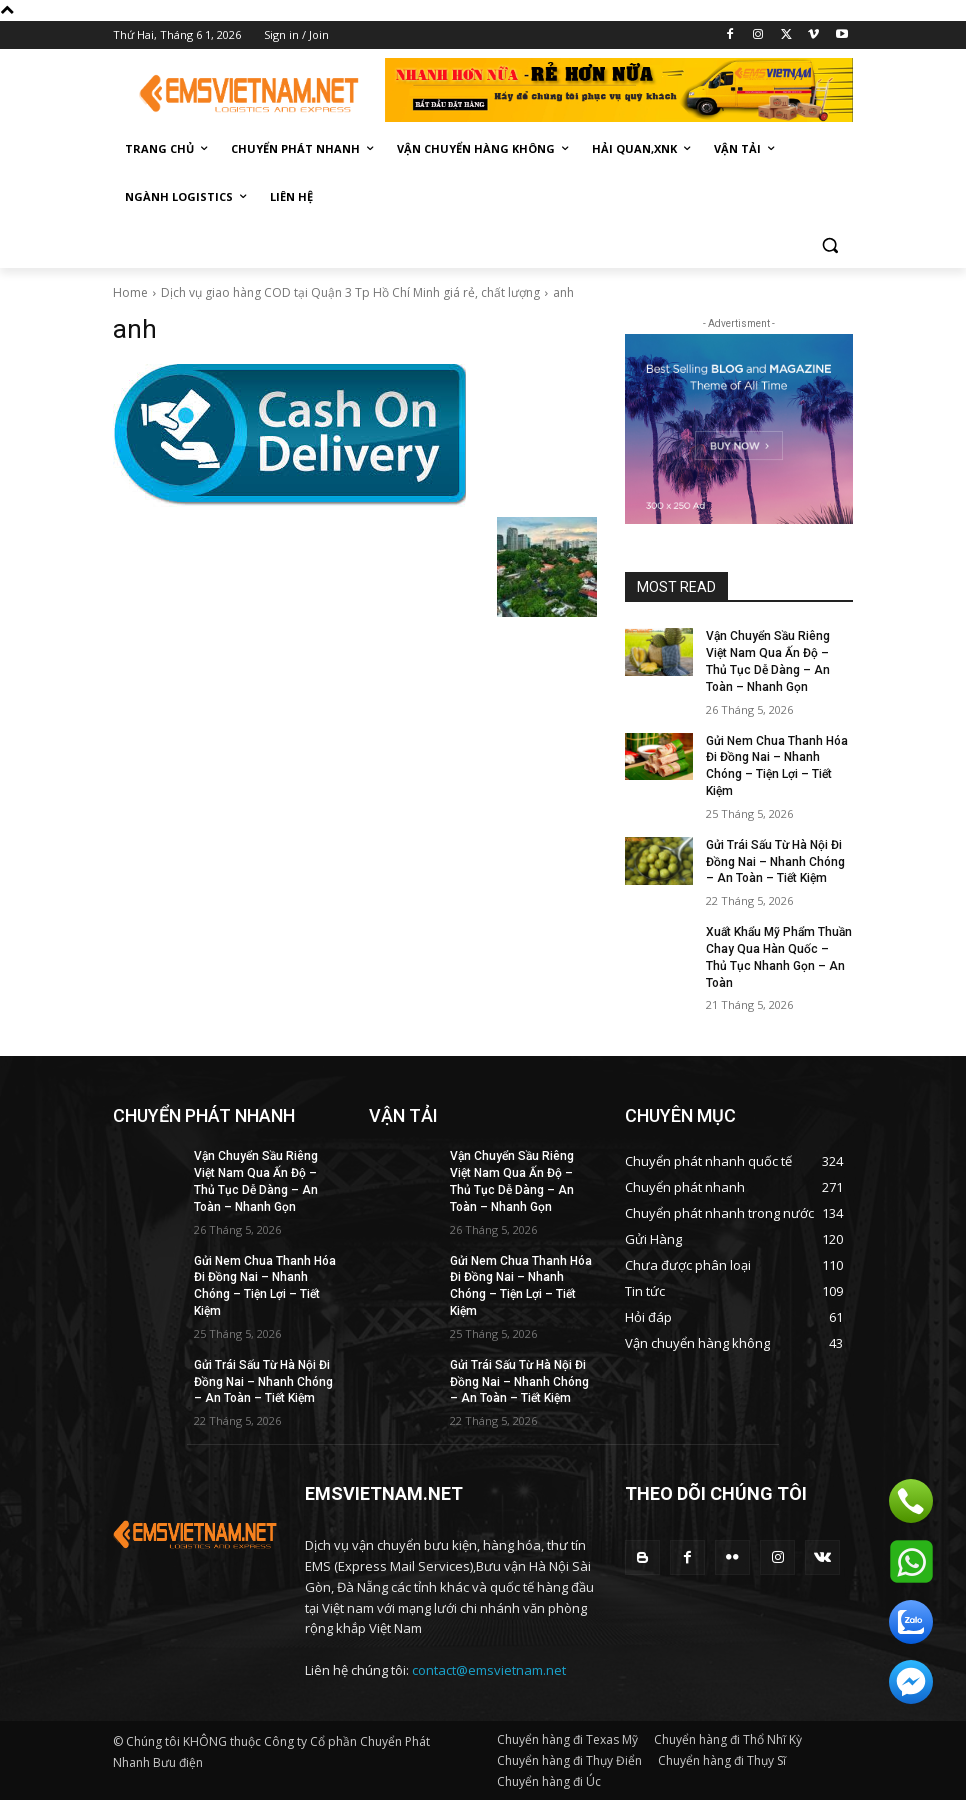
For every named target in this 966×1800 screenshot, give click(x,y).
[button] (829, 245)
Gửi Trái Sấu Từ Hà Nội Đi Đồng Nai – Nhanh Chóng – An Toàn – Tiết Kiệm (775, 862)
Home (130, 292)
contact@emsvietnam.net (489, 1670)
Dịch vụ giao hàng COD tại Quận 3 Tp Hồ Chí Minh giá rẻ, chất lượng (350, 292)
